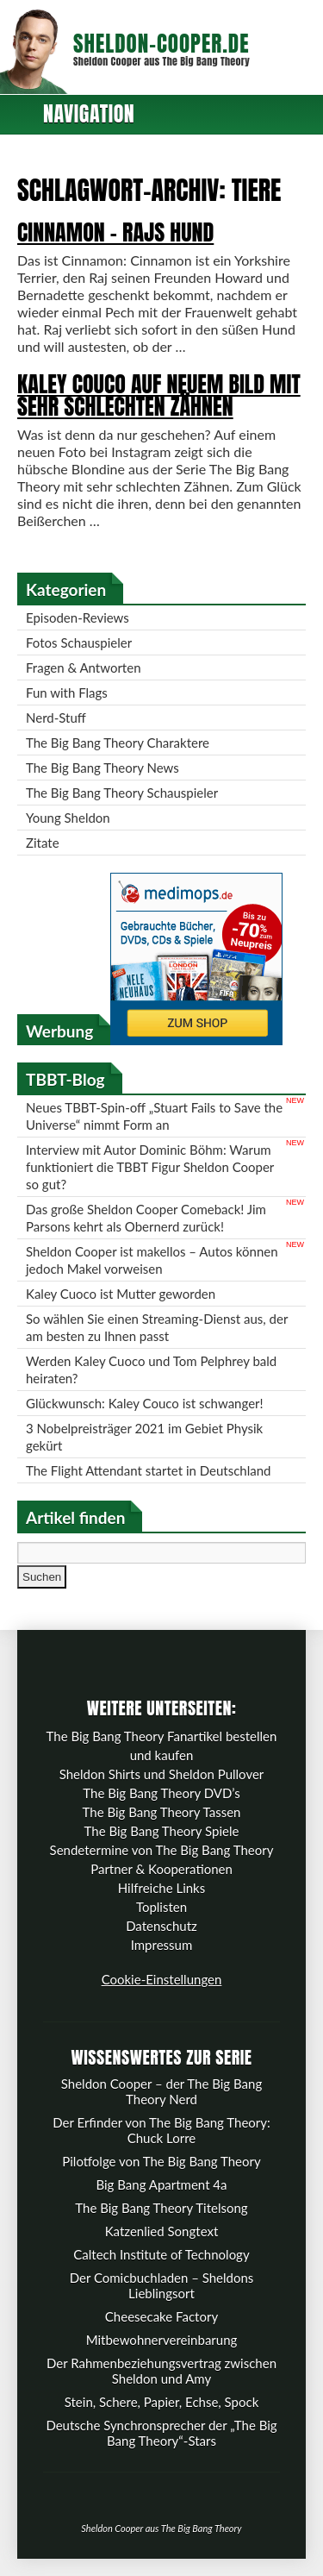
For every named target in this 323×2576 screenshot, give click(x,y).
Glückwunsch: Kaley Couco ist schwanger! (145, 1403)
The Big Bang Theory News (102, 767)
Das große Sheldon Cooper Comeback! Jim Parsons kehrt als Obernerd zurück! (146, 1217)
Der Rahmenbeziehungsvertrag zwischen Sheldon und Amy (161, 2370)
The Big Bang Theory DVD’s (161, 1793)
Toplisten (161, 1907)
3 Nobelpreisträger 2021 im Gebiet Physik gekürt (144, 1436)
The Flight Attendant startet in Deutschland (148, 1470)
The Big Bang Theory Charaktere (117, 742)
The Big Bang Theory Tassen (162, 1812)
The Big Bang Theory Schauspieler (122, 792)
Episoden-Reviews (77, 617)
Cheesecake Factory (161, 2316)
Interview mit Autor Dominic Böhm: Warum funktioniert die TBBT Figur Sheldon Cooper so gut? (150, 1167)
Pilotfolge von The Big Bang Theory (161, 2161)
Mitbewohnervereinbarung (162, 2339)
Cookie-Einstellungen (162, 1979)
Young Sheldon (68, 817)
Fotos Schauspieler (79, 642)
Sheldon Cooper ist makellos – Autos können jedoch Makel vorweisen (152, 1260)
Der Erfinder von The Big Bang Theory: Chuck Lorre (161, 2130)
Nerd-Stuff (56, 717)
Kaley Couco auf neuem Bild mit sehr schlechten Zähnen (159, 395)
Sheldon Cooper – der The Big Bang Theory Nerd (161, 2091)
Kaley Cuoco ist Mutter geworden (120, 1293)
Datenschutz (161, 1926)
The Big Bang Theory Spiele (161, 1831)
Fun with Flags (67, 692)
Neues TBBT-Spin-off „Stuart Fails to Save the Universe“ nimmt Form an (154, 1116)
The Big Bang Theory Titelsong (161, 2208)
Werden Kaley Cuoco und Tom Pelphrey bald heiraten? (151, 1369)
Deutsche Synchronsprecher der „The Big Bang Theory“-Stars (161, 2432)
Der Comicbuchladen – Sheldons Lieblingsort (162, 2285)
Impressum (162, 1944)
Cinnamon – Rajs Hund (115, 232)
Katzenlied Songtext (162, 2231)
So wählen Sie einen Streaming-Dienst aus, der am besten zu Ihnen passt (157, 1327)
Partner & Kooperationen (161, 1869)
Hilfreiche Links (162, 1888)
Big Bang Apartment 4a (161, 2184)
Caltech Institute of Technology (161, 2254)
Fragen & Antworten (83, 667)
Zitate (42, 842)
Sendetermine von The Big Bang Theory (162, 1850)
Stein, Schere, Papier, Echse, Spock (162, 2402)
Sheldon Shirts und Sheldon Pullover (161, 1774)
